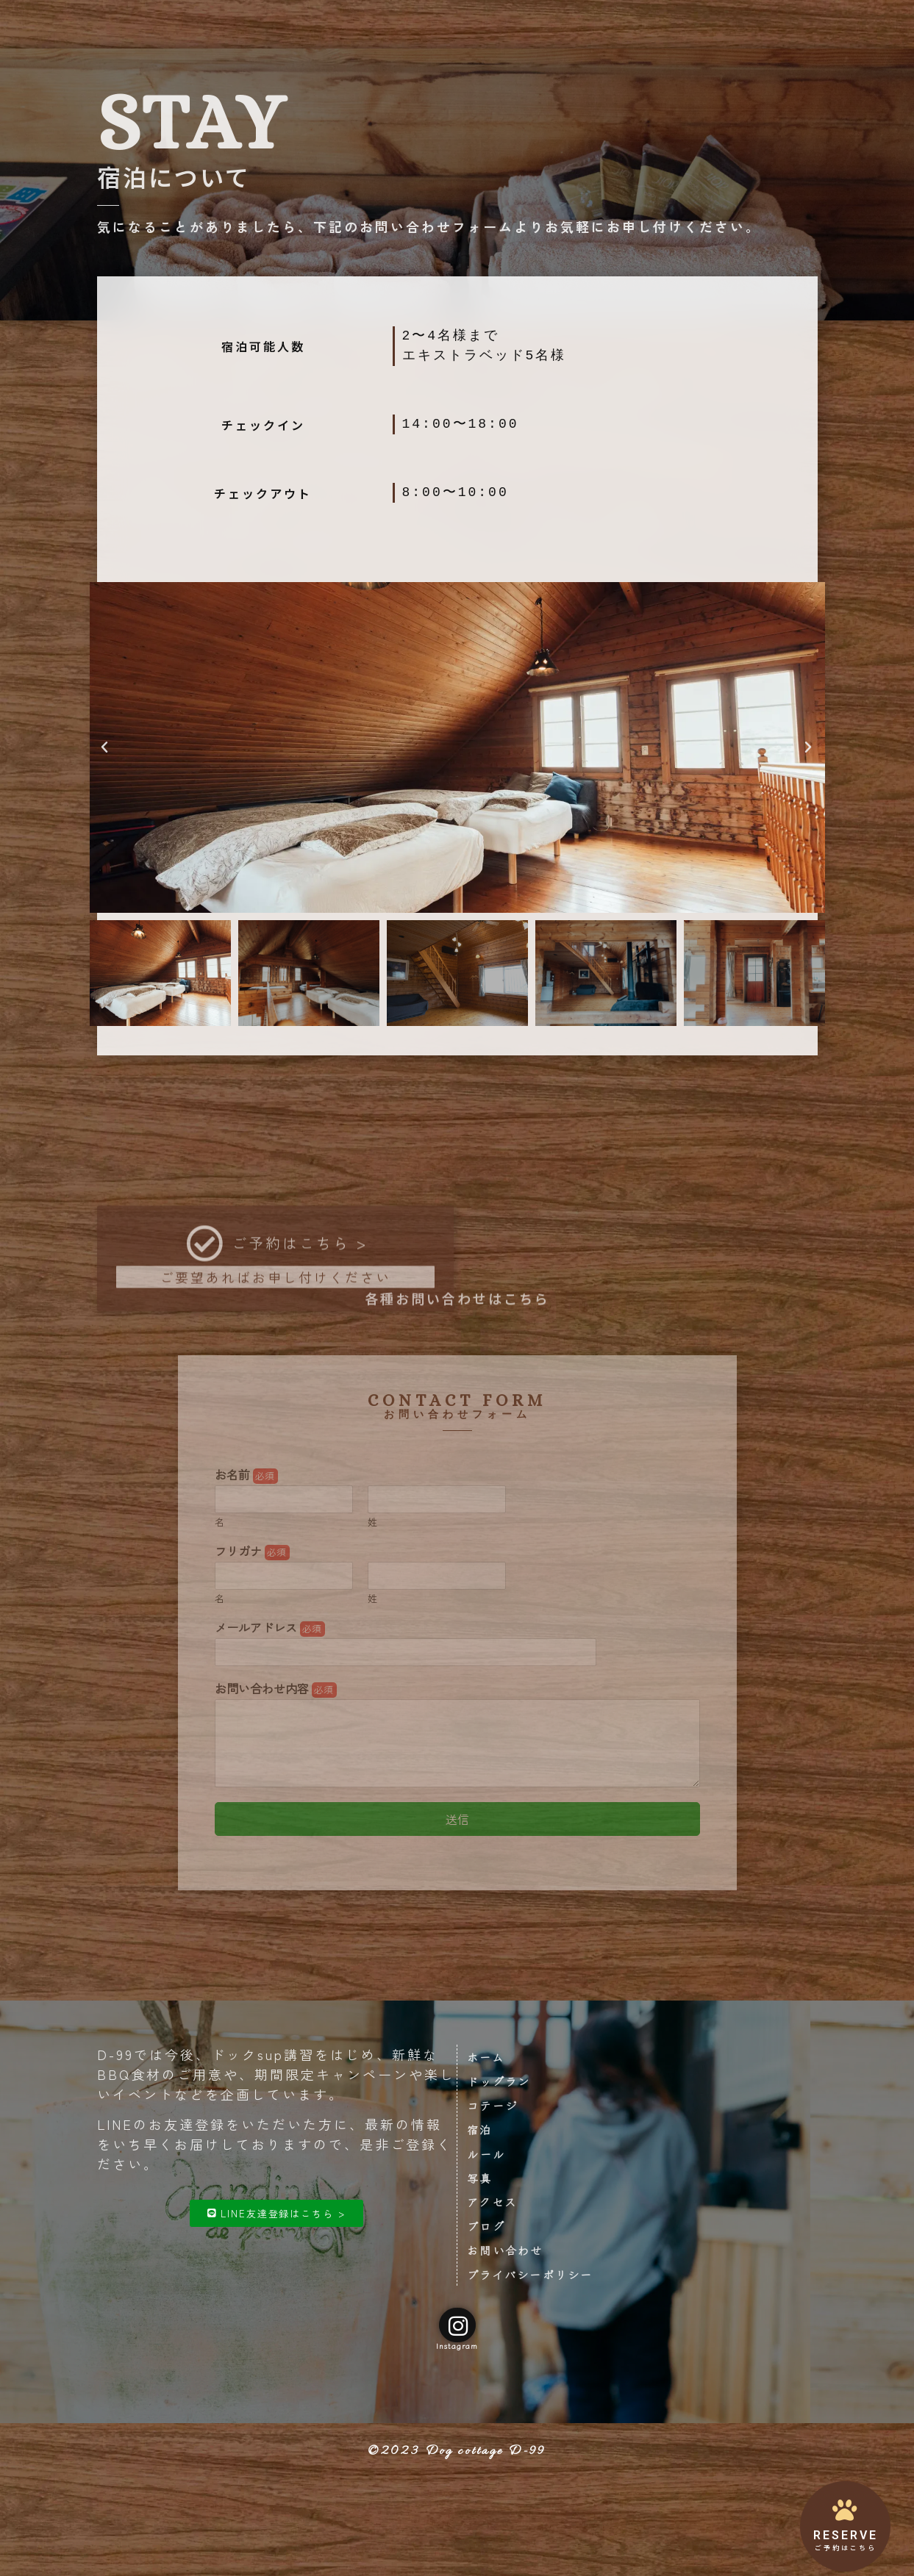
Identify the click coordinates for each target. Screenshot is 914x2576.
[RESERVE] (845, 2509)
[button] (105, 747)
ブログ (782, 24)
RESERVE (845, 2535)
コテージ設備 (380, 24)
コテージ (500, 2113)
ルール (497, 24)
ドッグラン (300, 24)
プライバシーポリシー (541, 2298)
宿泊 (486, 2139)
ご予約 (732, 24)
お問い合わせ (664, 24)
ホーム (492, 2060)
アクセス (591, 24)
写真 (542, 24)
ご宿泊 (447, 24)
